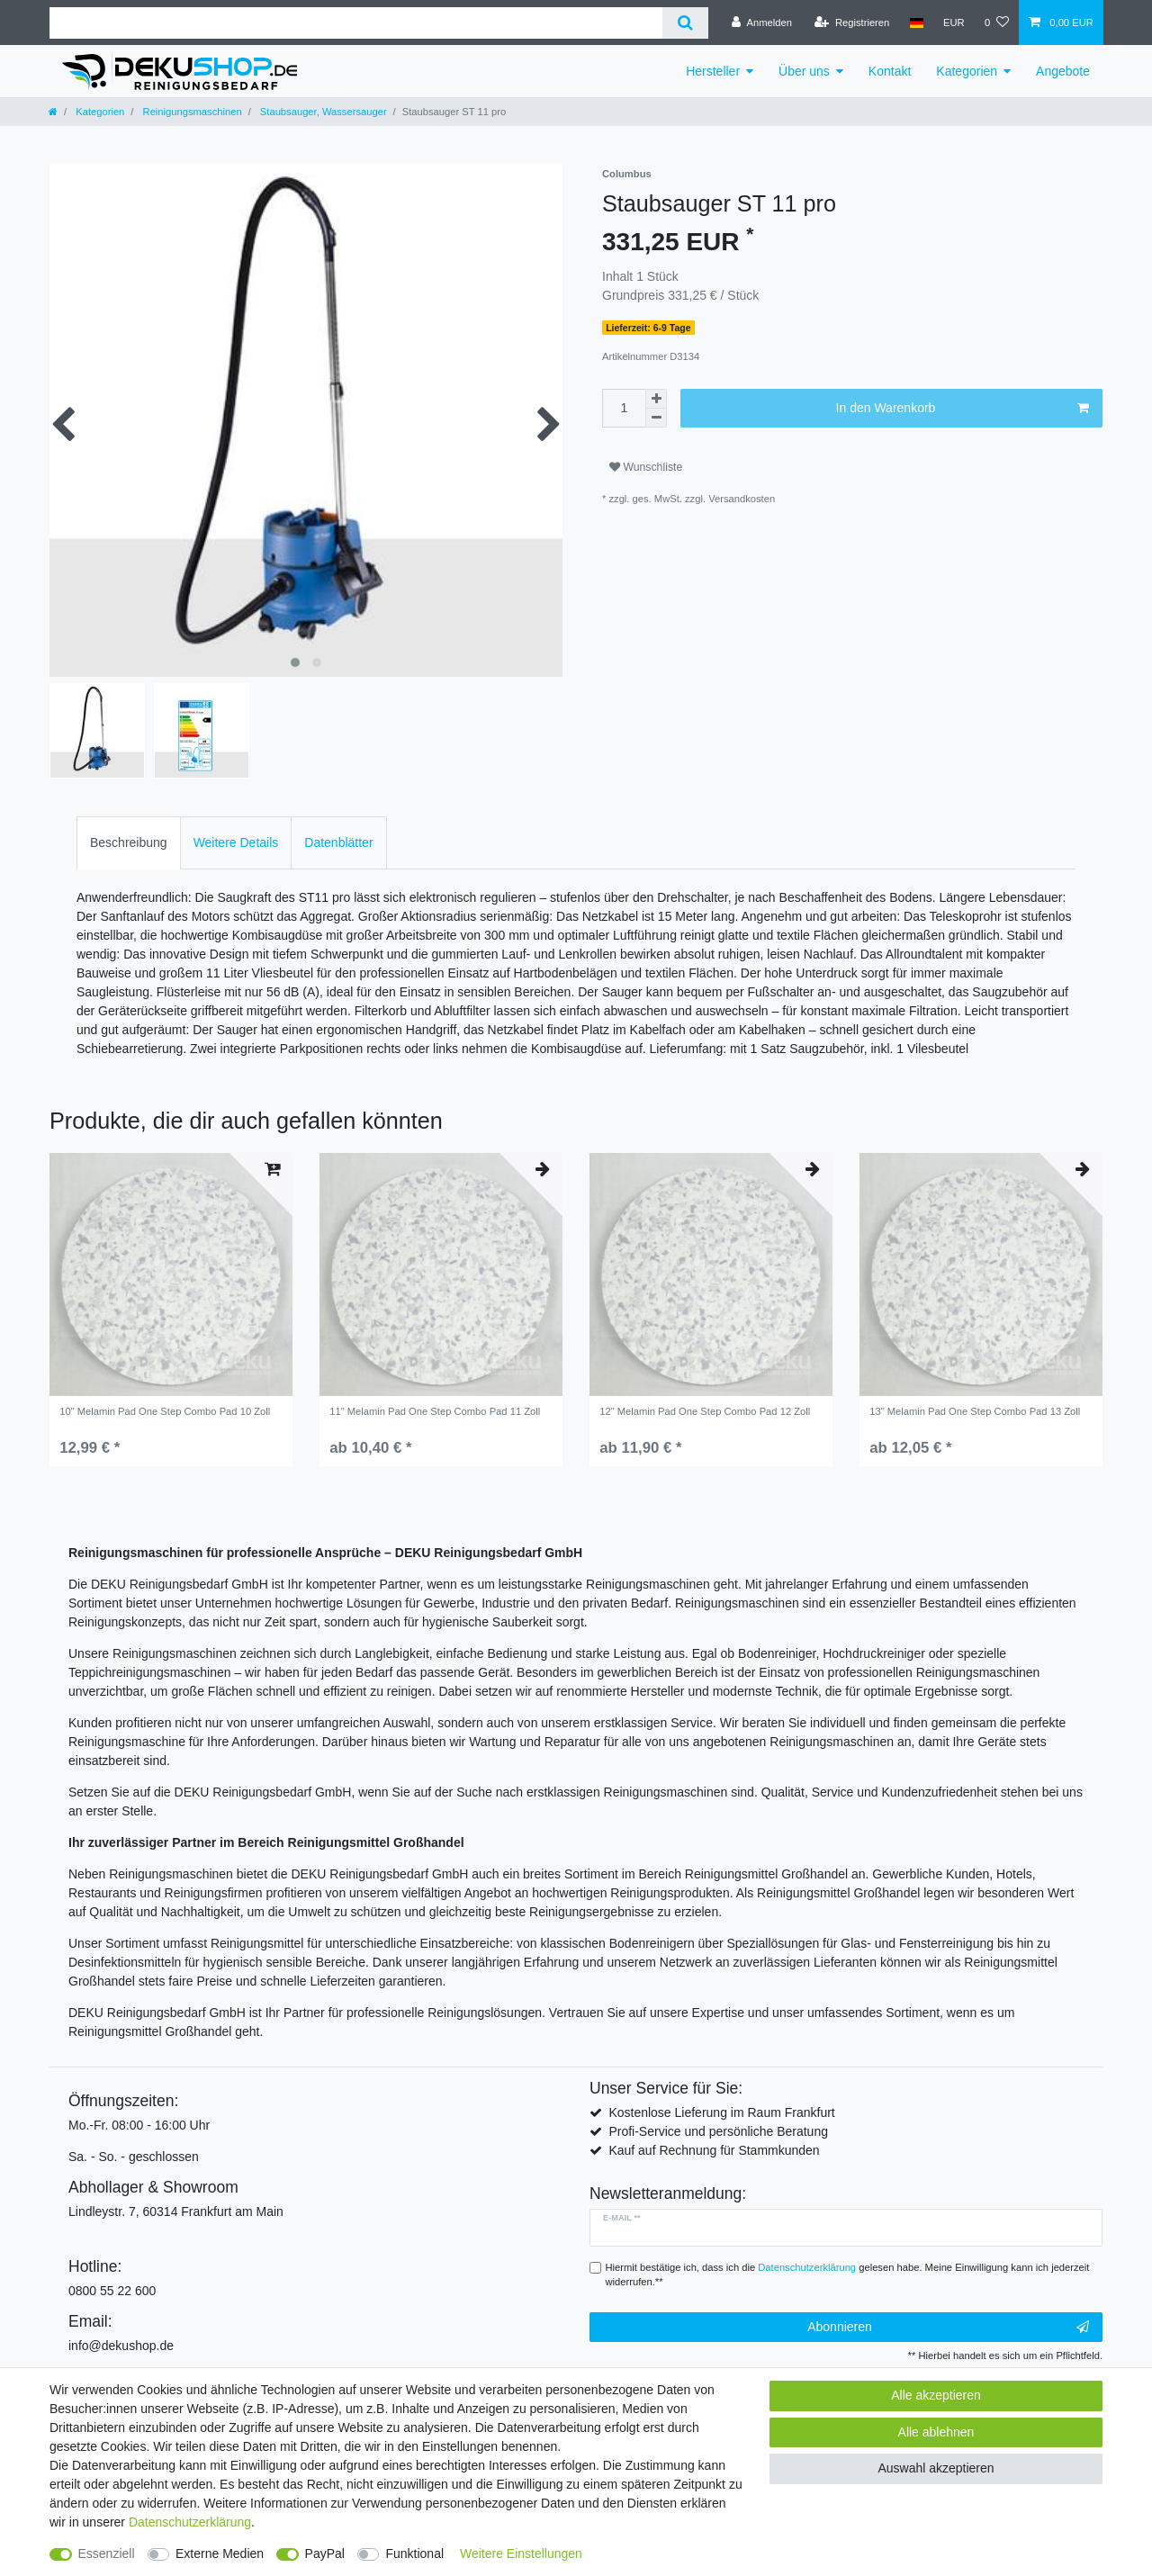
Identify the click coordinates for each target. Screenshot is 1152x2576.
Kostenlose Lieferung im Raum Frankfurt (721, 2112)
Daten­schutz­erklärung (190, 2522)
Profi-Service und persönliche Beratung (718, 2131)
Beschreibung (128, 842)
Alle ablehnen (936, 2432)
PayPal (325, 2553)
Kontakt (889, 71)
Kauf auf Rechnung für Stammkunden (713, 2150)
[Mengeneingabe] (623, 408)
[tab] (128, 842)
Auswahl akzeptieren (936, 2468)
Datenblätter (338, 842)
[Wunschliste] (997, 22)
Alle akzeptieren (936, 2395)
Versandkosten (741, 498)
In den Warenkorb (962, 409)
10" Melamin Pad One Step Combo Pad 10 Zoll (164, 1411)
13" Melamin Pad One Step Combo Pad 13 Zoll (974, 1411)
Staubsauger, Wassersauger (322, 111)
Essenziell (106, 2553)
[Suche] (685, 23)
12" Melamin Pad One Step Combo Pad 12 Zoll (704, 1411)
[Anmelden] (762, 22)
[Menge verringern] (656, 418)
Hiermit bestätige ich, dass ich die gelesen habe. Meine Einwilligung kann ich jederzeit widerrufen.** (848, 2275)
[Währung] (954, 22)
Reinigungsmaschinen (190, 111)
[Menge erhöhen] (656, 399)
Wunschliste (645, 467)
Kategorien (966, 71)
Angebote (1063, 71)
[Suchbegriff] (356, 23)
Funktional (414, 2553)
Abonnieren (948, 2327)
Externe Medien (220, 2553)
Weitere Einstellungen (521, 2553)
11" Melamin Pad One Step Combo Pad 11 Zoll (434, 1411)
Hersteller (713, 71)
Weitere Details (236, 842)
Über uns (804, 71)
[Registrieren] (852, 22)
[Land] (915, 22)
